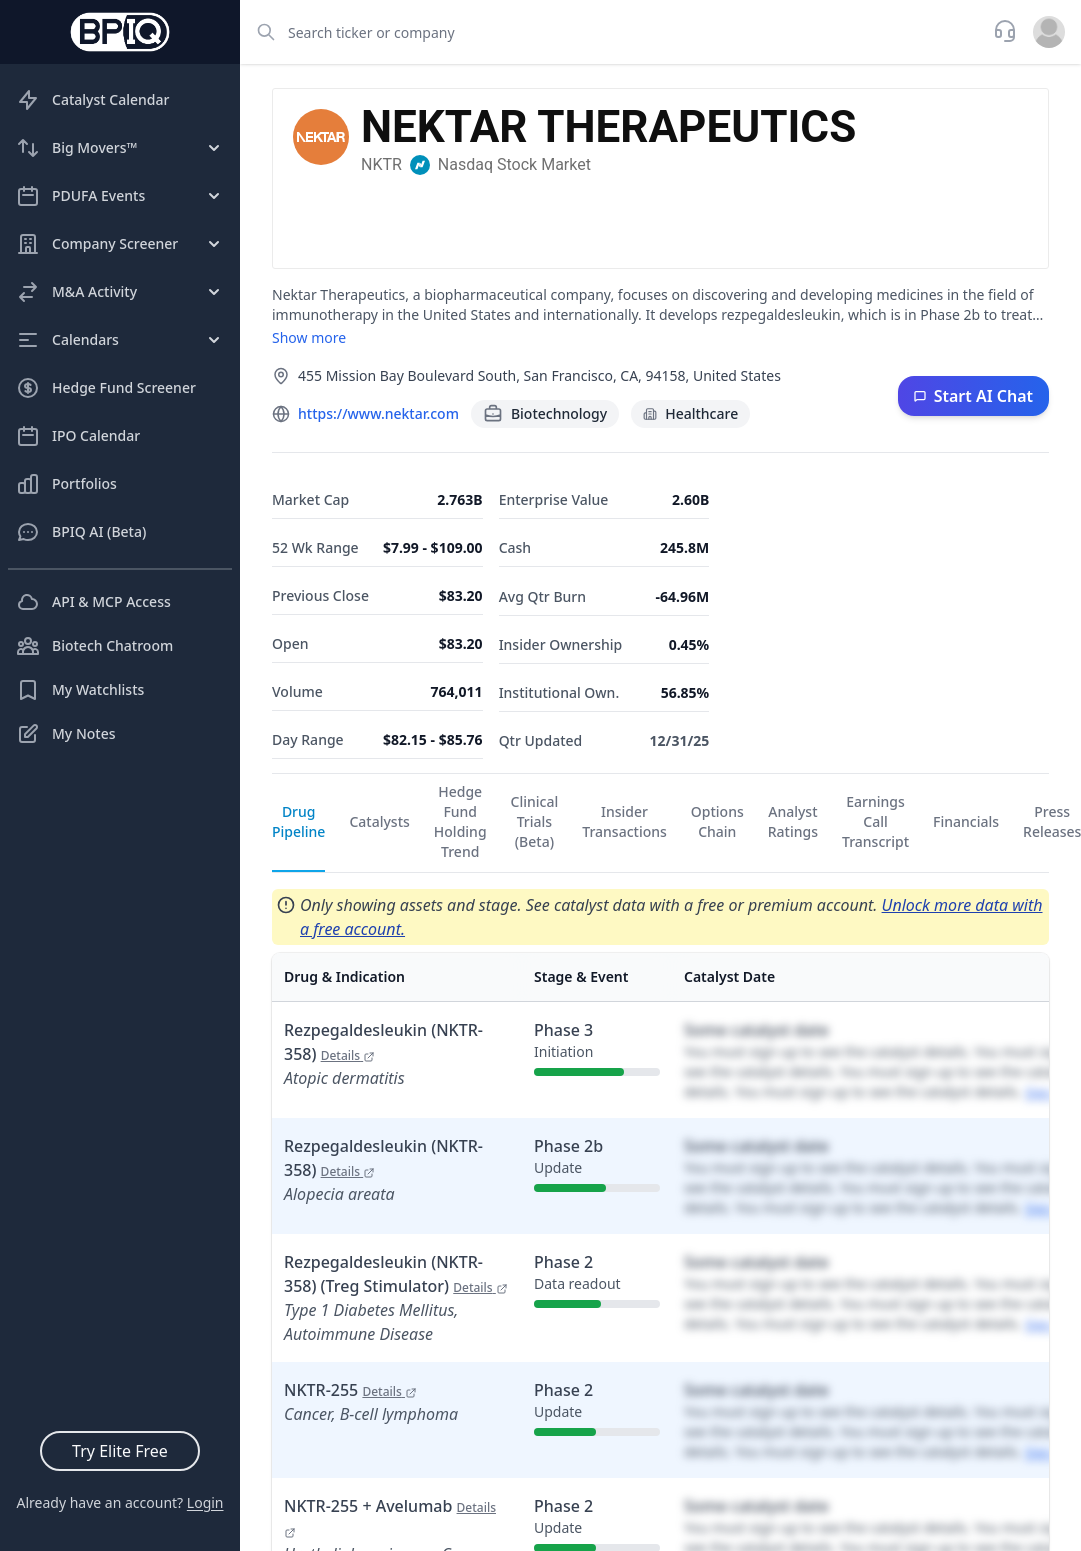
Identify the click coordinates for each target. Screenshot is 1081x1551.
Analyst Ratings (793, 821)
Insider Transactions (624, 821)
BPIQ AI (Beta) (81, 532)
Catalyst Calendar (92, 100)
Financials (966, 821)
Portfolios (66, 484)
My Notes (66, 734)
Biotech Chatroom (94, 646)
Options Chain (717, 821)
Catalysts (379, 821)
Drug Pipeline (298, 821)
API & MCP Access (93, 602)
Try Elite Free (120, 1451)
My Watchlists (80, 690)
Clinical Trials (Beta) (535, 821)
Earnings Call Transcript (875, 821)
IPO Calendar (78, 436)
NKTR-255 (350, 1390)
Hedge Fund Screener (106, 388)
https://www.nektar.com (378, 413)
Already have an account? (119, 1502)
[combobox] (610, 32)
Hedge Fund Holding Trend (460, 821)
